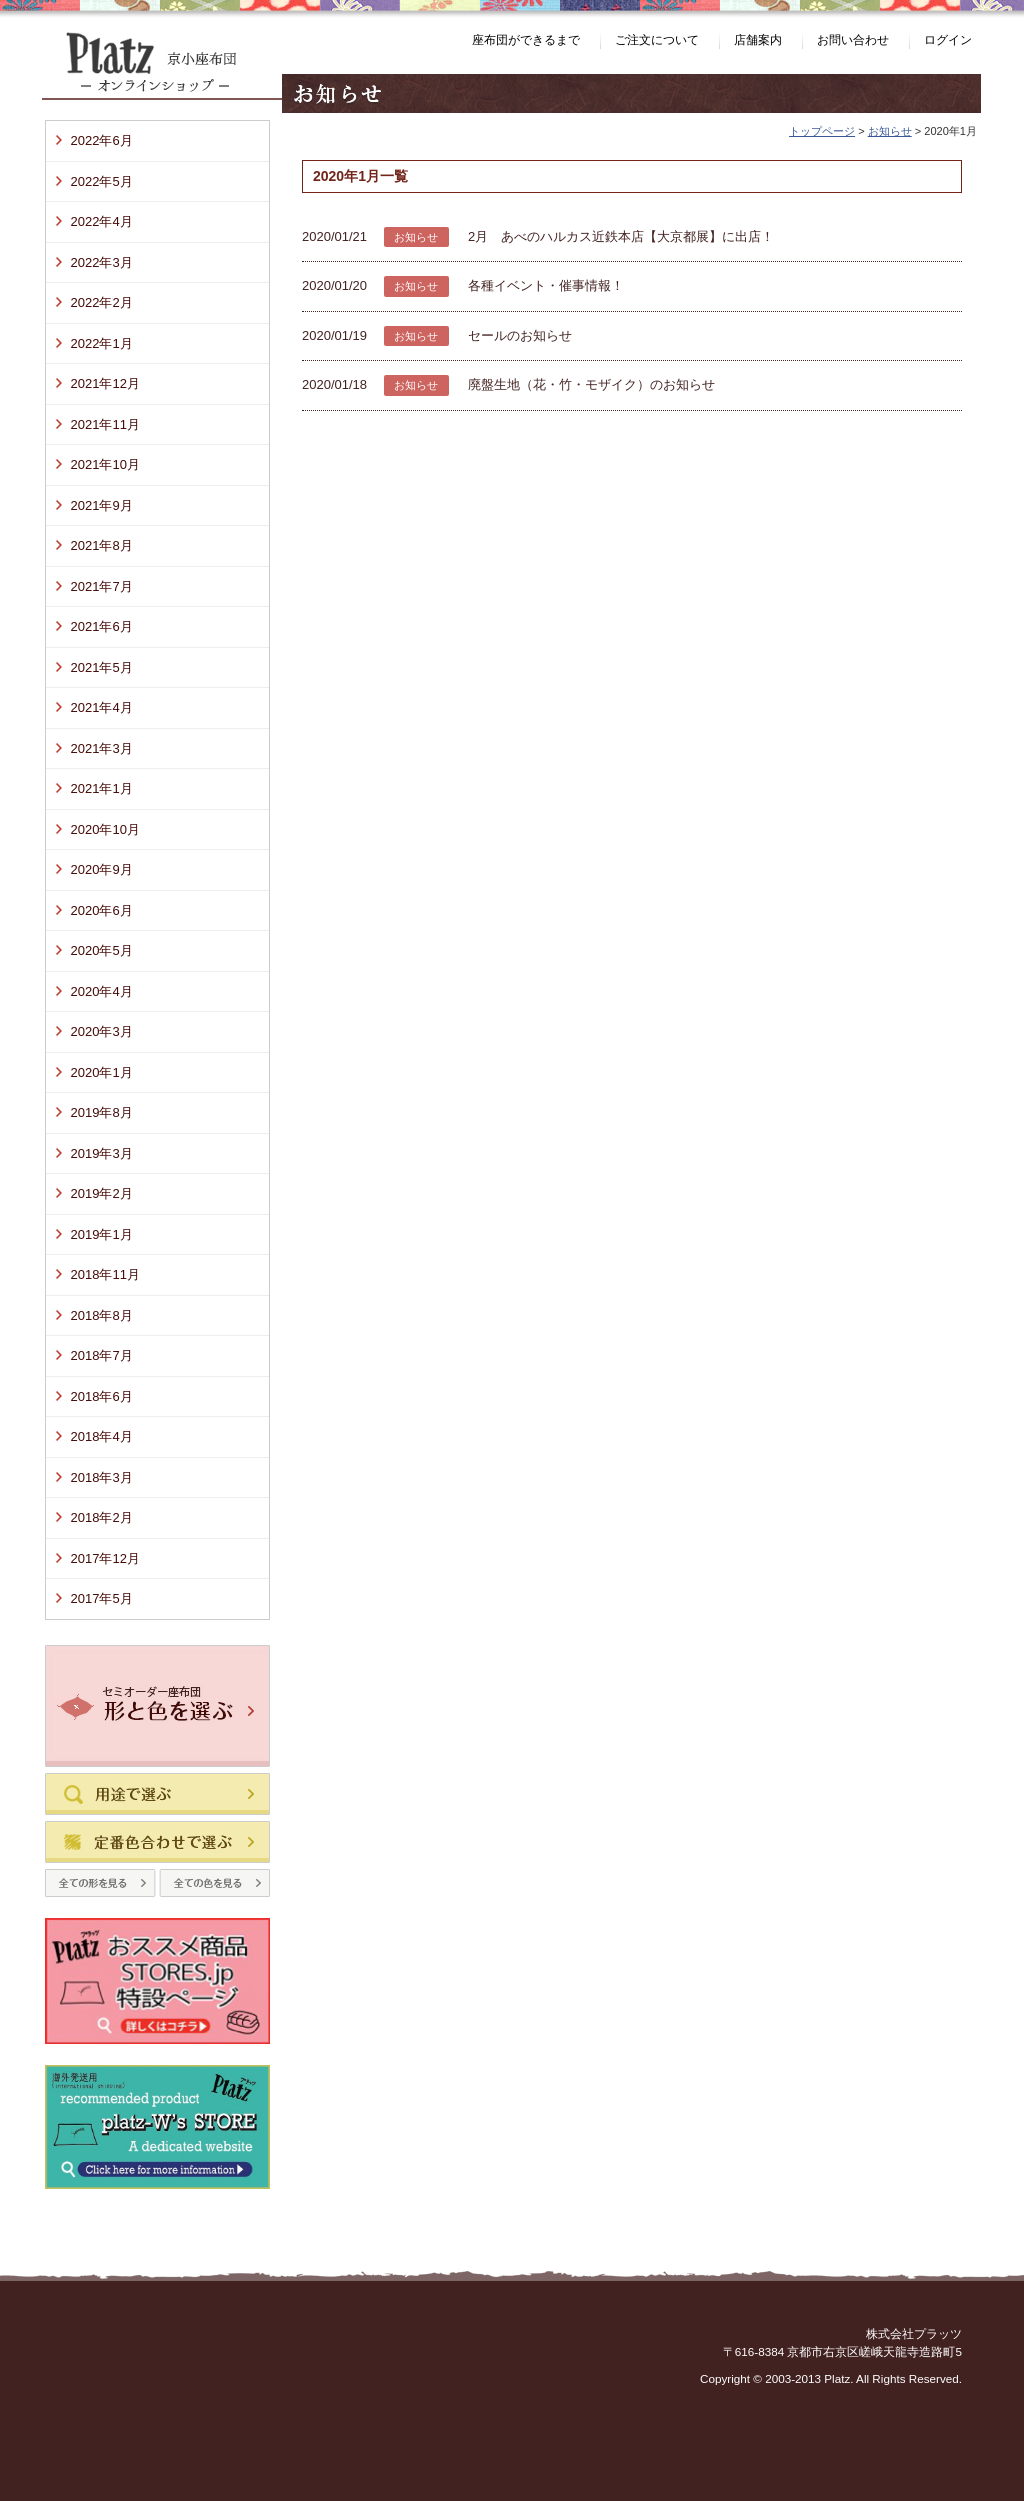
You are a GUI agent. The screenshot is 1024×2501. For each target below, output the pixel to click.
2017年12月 (105, 1558)
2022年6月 (102, 140)
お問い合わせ (853, 40)
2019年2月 (102, 1193)
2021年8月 (102, 545)
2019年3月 (102, 1153)
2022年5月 (102, 181)
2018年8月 (102, 1315)
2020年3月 (102, 1031)
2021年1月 (102, 788)
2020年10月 (105, 829)
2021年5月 (102, 667)
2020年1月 (102, 1072)
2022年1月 (102, 343)
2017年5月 (102, 1598)
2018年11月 (105, 1274)
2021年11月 (105, 424)
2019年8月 (102, 1112)
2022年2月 (102, 302)
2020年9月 (102, 869)
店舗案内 (758, 40)
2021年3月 (102, 748)
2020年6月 (102, 910)
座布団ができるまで (526, 40)
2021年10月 (105, 464)
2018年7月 (102, 1355)
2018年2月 (102, 1517)
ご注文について (657, 40)
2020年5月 (102, 950)
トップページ (822, 131)
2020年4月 (102, 991)
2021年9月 (102, 505)
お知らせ (890, 131)
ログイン (948, 40)
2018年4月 (102, 1436)
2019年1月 (102, 1234)
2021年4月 (102, 707)
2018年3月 (102, 1477)
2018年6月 (102, 1396)
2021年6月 (102, 626)
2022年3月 (102, 262)
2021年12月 (105, 383)
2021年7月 (102, 586)
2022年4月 (102, 221)
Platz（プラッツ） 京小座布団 (162, 65)
